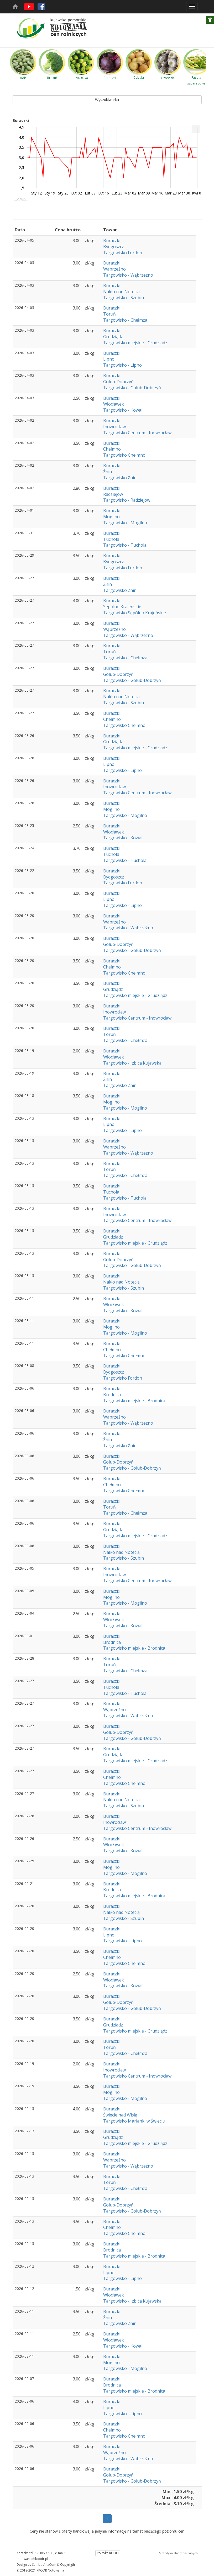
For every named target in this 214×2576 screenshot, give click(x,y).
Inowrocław (114, 427)
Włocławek (113, 404)
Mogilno (111, 517)
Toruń (109, 314)
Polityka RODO (108, 2553)
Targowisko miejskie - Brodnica (134, 1401)
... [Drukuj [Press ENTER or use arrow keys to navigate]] (196, 127)
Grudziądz (113, 337)
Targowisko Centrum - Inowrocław (137, 433)
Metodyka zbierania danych (178, 2553)
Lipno (108, 359)
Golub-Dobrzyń (118, 382)
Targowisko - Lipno (122, 365)
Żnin (107, 472)
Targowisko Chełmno (124, 455)
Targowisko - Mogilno (125, 523)
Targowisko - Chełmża (125, 320)
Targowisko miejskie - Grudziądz (135, 343)
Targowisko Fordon (122, 253)
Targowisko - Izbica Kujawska (132, 1063)
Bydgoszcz (113, 246)
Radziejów (113, 494)
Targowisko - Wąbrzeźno (128, 275)
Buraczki (111, 240)
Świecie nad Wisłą (120, 2115)
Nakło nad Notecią (121, 291)
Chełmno (112, 449)
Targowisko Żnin (120, 478)
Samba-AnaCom (44, 2564)
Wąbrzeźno (114, 269)
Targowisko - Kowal (122, 410)
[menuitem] (196, 129)
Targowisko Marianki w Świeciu (134, 2121)
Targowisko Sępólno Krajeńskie (134, 613)
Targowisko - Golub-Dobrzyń (132, 388)
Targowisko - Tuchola (125, 545)
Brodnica (112, 1394)
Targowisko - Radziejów (126, 500)
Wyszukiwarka (107, 99)
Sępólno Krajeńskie (122, 607)
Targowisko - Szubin (123, 298)
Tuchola (111, 539)
